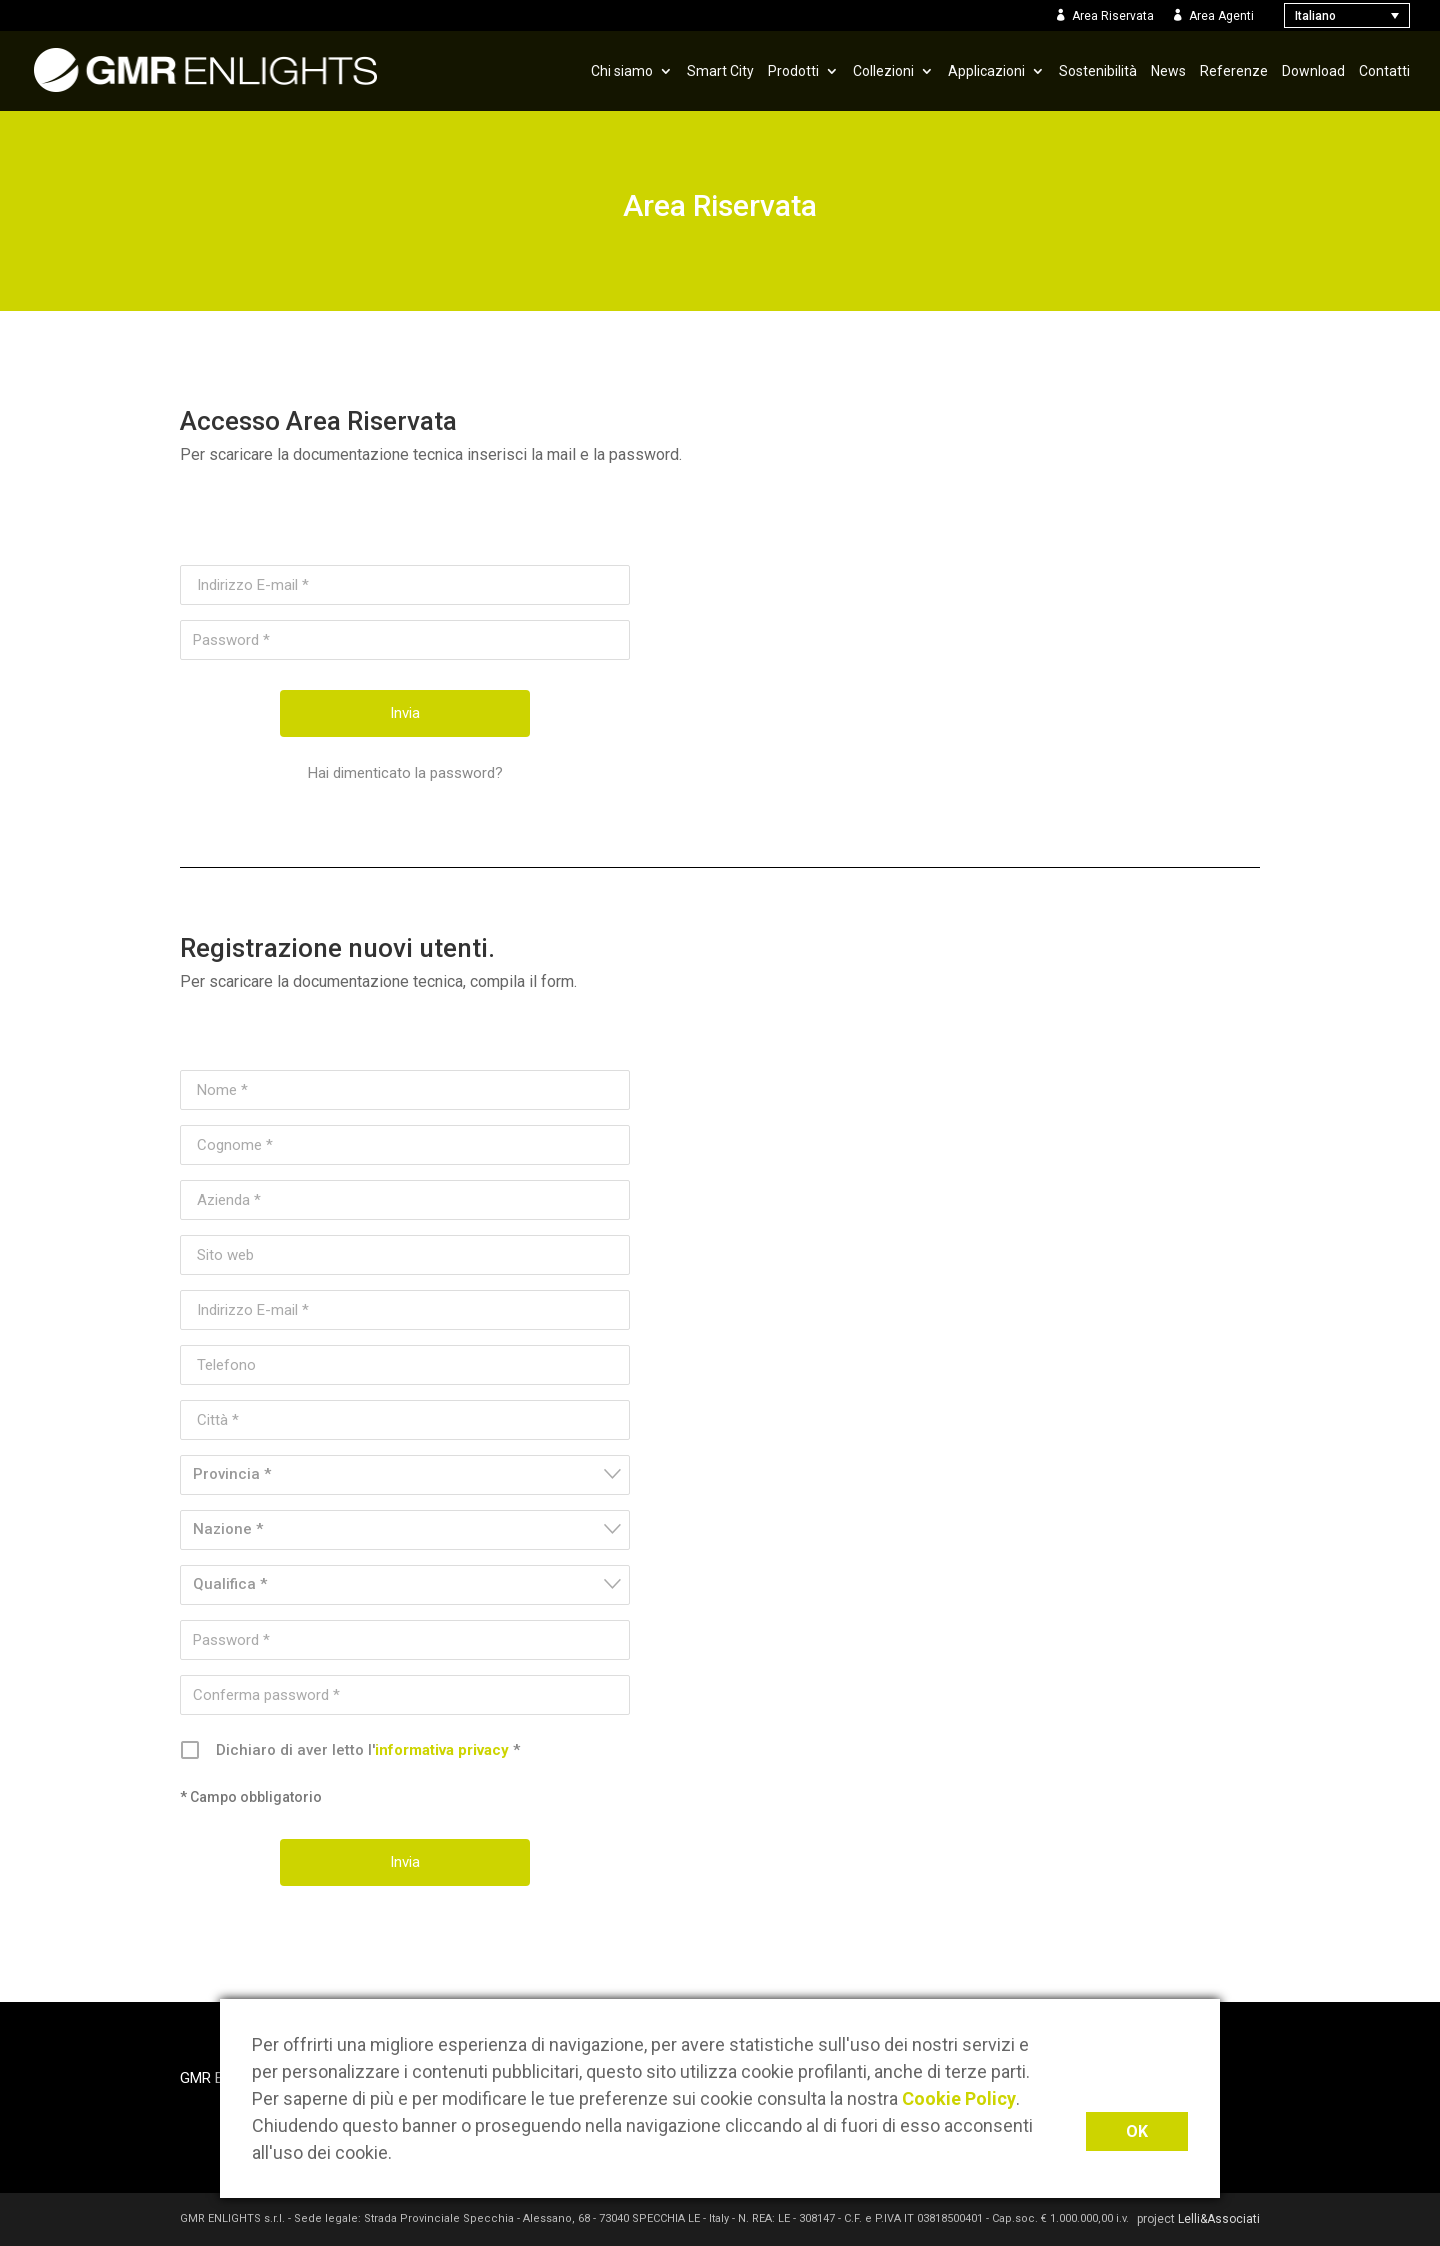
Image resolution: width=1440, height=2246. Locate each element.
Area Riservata (1113, 16)
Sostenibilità (1098, 71)
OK (1137, 2131)
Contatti (1384, 71)
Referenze (1234, 71)
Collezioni (883, 71)
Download (1313, 71)
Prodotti (793, 71)
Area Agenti (1221, 16)
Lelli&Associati (1219, 2219)
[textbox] (411, 1474)
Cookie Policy (959, 2098)
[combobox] (405, 1475)
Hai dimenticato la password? (405, 773)
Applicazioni (986, 71)
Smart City (720, 71)
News (1168, 71)
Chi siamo (622, 71)
